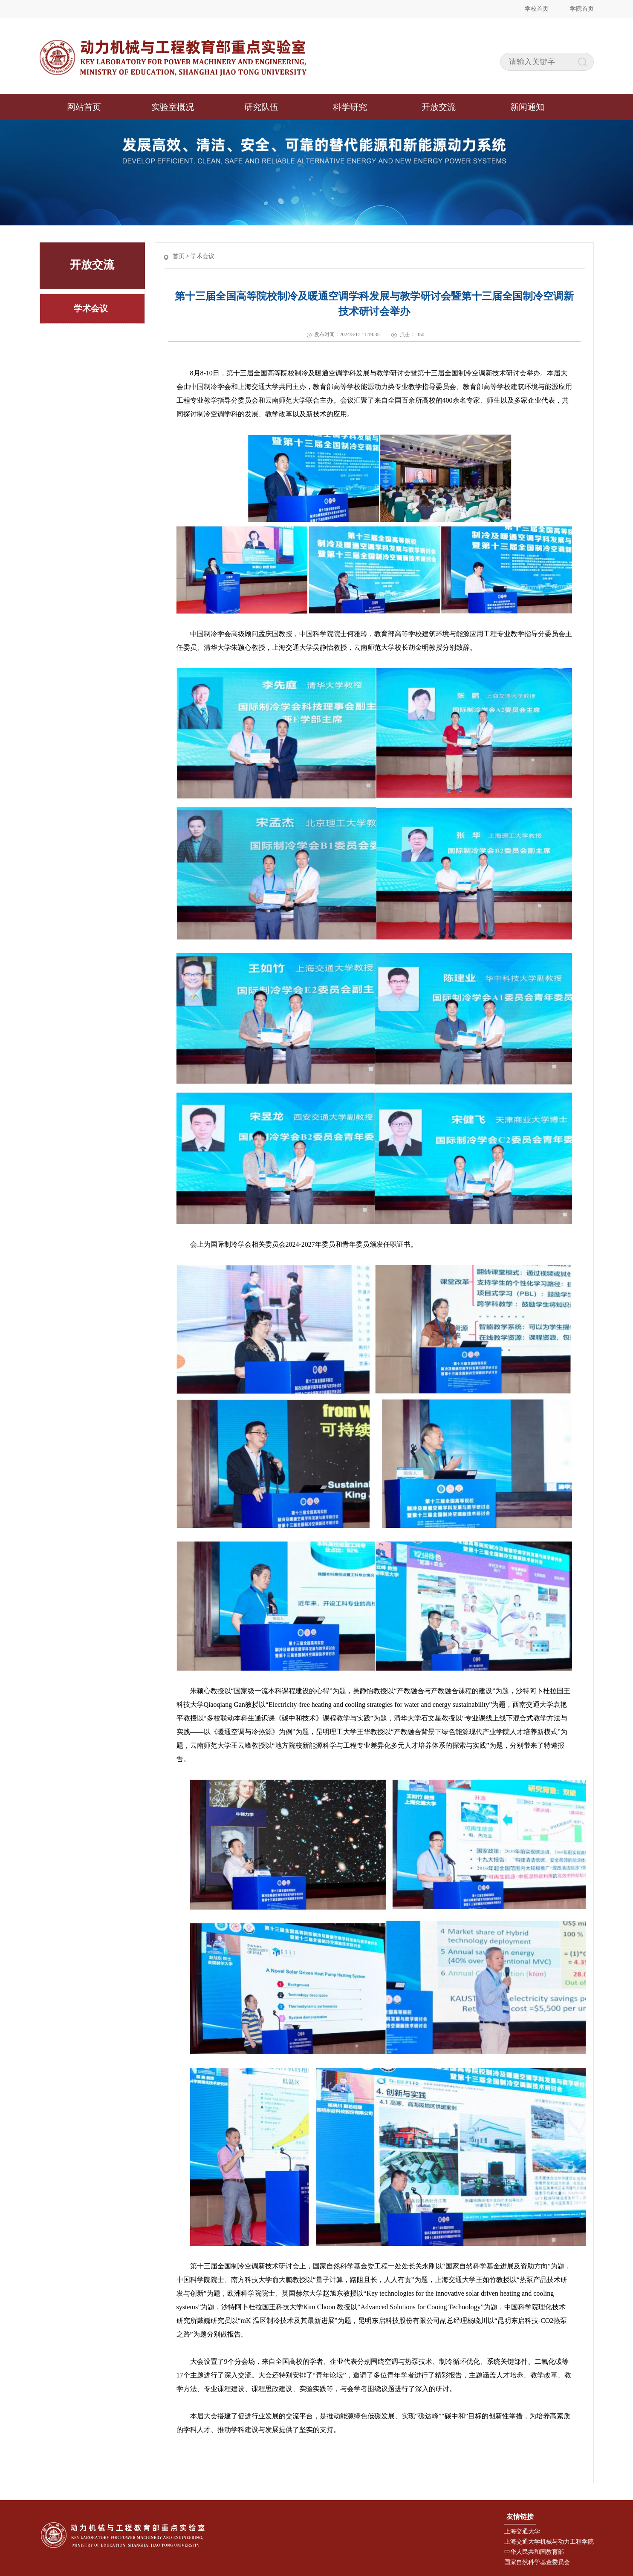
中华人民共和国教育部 (534, 2552)
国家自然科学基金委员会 (537, 2562)
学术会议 (202, 256)
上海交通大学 (522, 2531)
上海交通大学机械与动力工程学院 (549, 2542)
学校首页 (537, 9)
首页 (179, 256)
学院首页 (582, 9)
